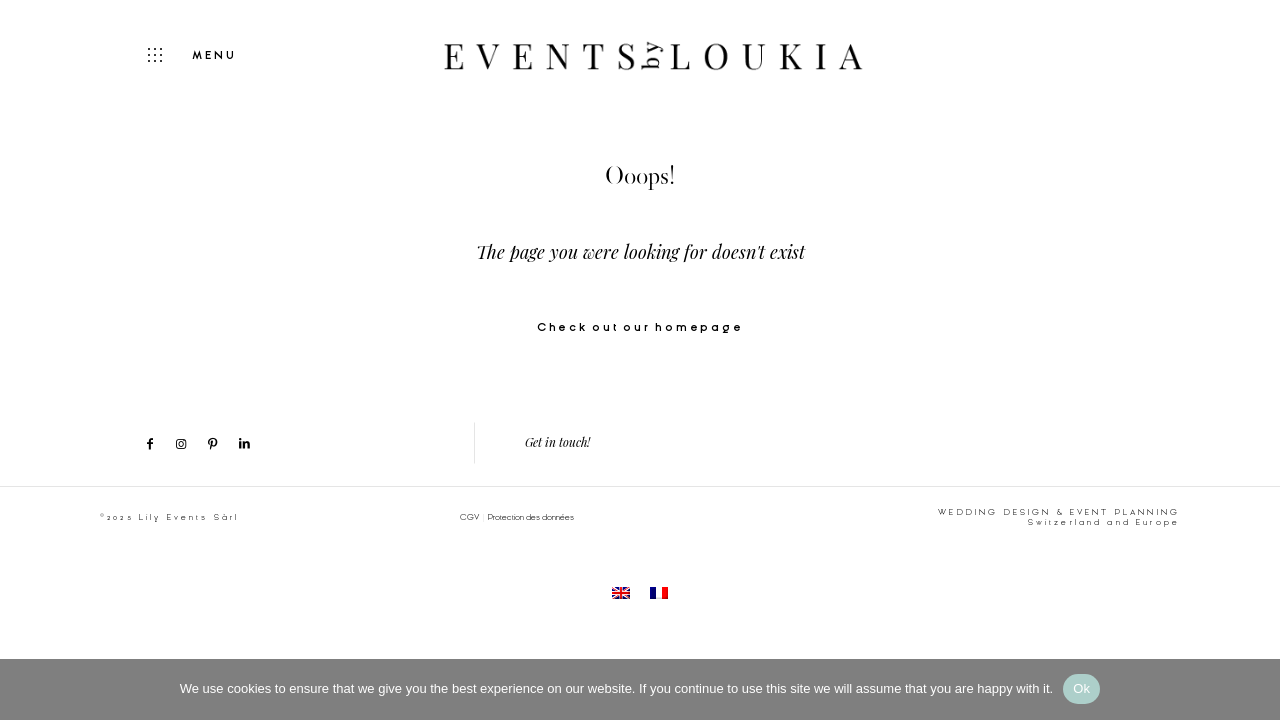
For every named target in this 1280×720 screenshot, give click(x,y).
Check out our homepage (640, 327)
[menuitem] (621, 592)
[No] (1255, 689)
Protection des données (531, 517)
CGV (469, 517)
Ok (1081, 688)
